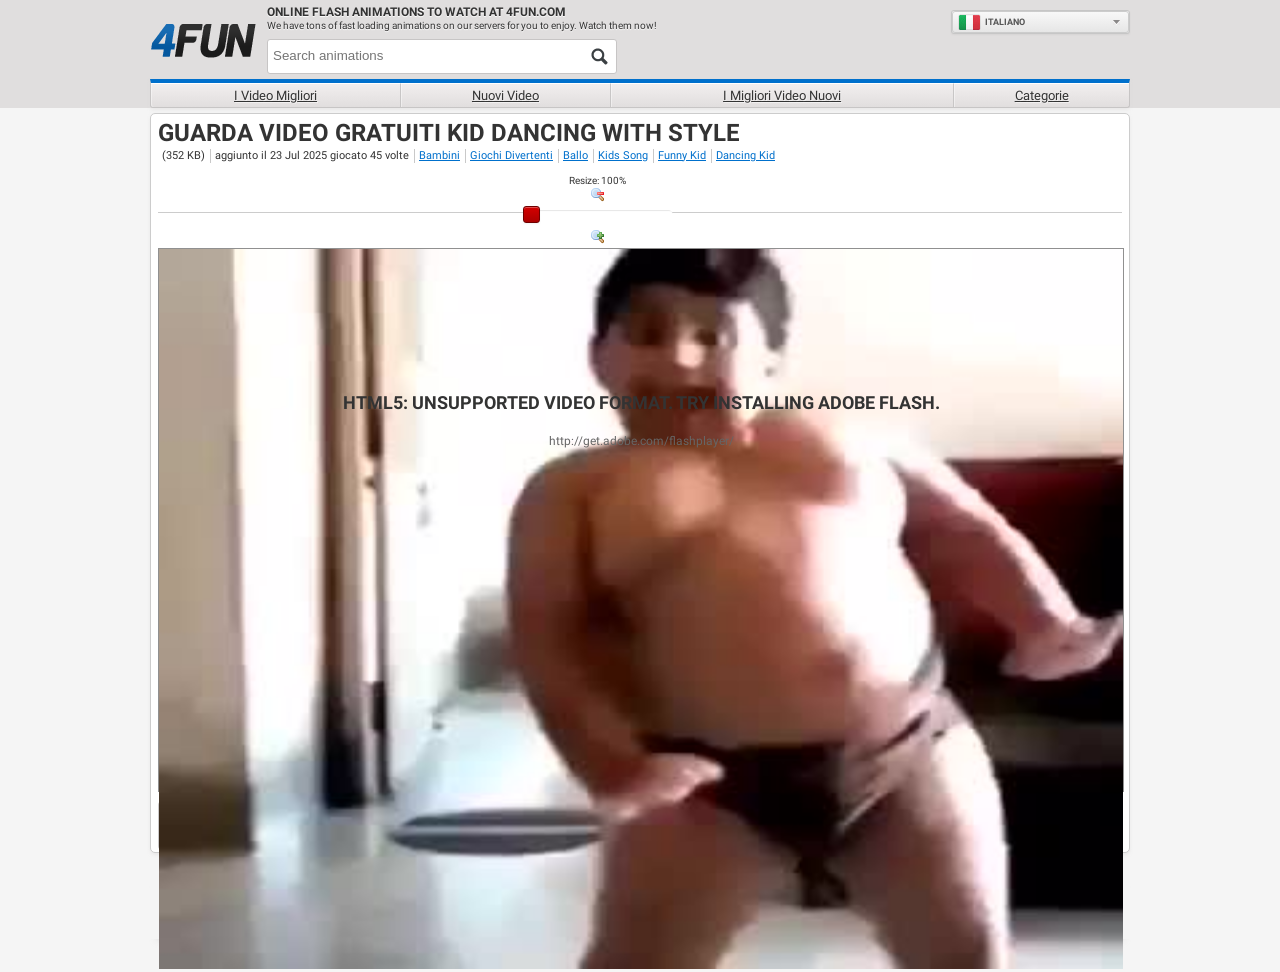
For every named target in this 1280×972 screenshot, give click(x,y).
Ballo (575, 155)
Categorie (1042, 95)
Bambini (439, 155)
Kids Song (623, 155)
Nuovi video (505, 95)
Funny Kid (682, 155)
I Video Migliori (275, 95)
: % (597, 180)
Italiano (991, 22)
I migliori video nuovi (782, 95)
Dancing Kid (745, 155)
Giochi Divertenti (511, 155)
